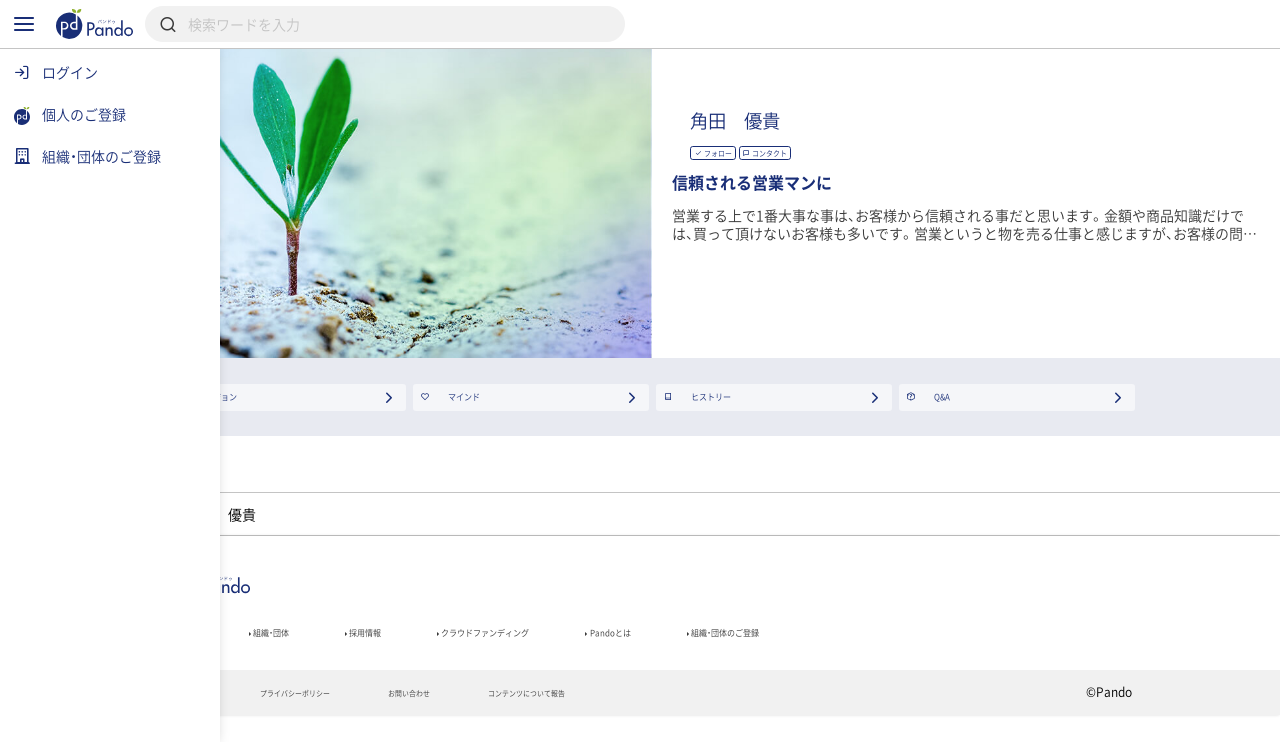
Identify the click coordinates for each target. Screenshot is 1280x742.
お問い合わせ (593, 718)
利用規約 (295, 718)
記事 (287, 647)
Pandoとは (861, 647)
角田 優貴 (942, 123)
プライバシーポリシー (438, 718)
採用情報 (518, 647)
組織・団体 (396, 647)
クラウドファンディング (686, 647)
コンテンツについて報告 (754, 718)
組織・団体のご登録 (1019, 647)
